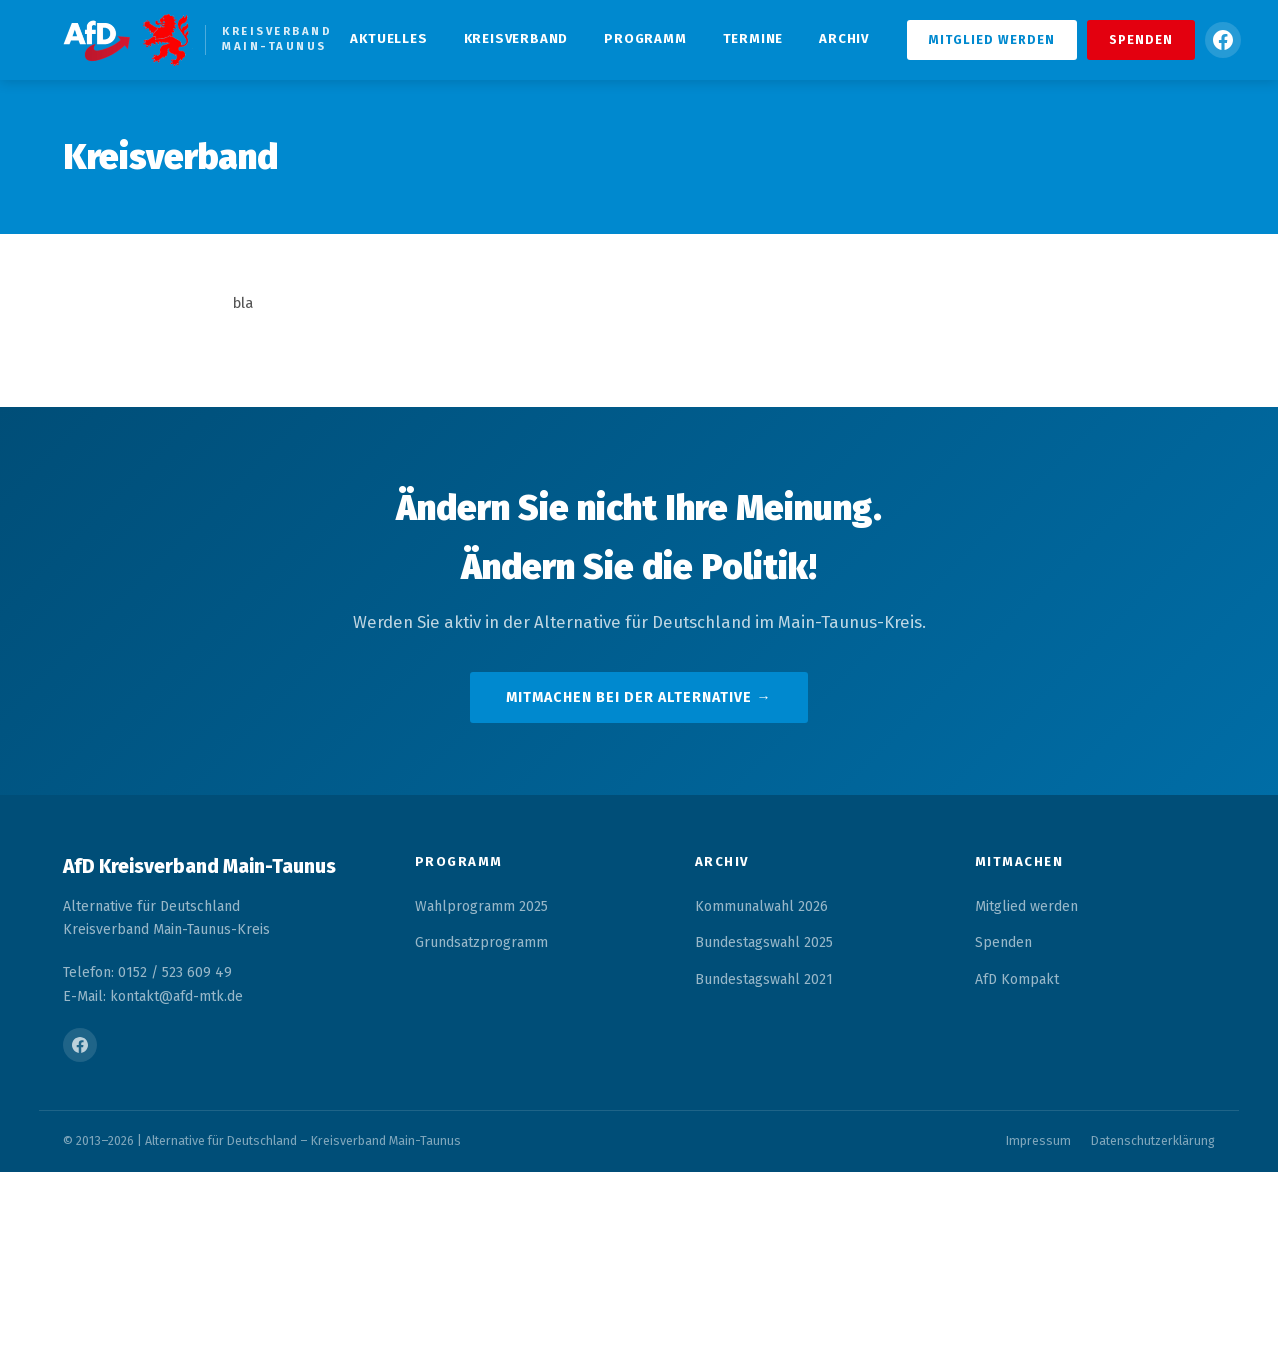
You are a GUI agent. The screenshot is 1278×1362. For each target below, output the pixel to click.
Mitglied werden (992, 39)
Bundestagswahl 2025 (764, 942)
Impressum (1038, 1140)
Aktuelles (388, 38)
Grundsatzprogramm (481, 942)
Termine (753, 38)
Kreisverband (516, 38)
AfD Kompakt (1017, 979)
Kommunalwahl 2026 (761, 906)
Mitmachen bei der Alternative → (638, 697)
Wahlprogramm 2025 (481, 906)
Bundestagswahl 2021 (764, 979)
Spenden (1141, 39)
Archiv (844, 38)
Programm (645, 38)
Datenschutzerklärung (1153, 1140)
